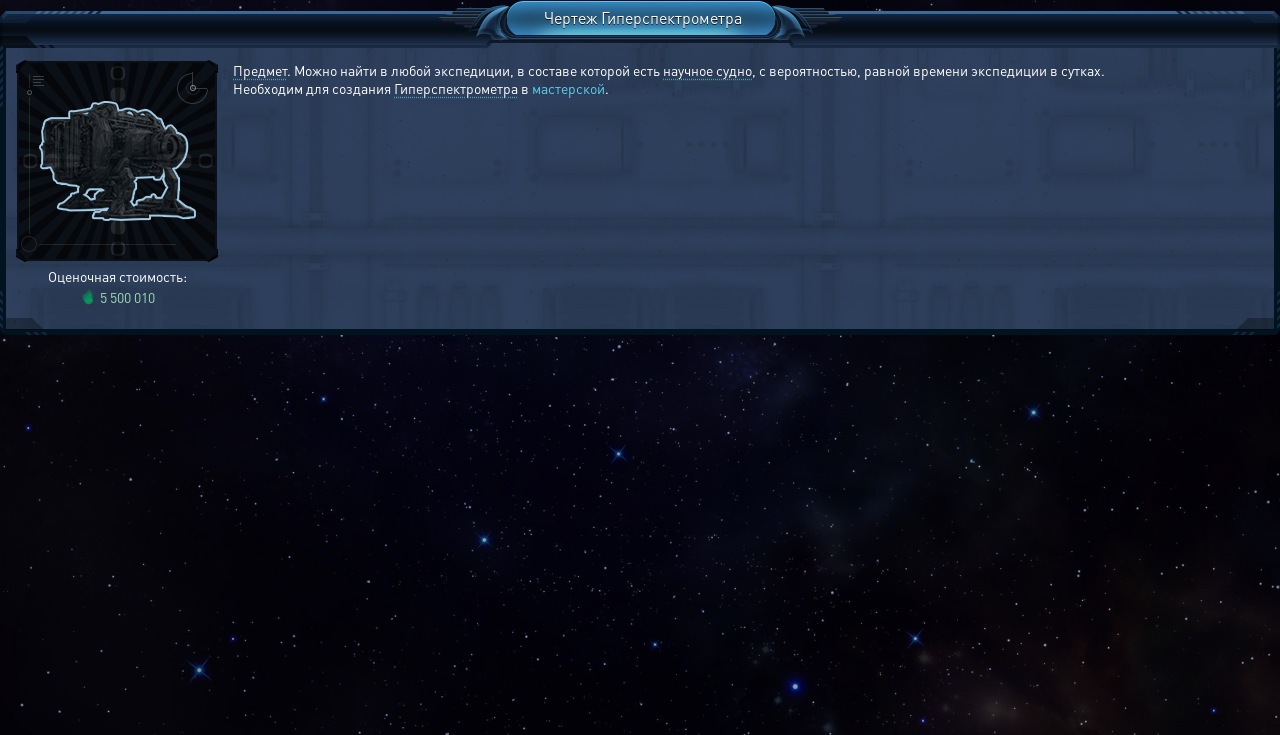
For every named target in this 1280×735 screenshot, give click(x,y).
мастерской (568, 88)
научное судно (707, 70)
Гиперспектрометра (456, 88)
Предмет (260, 70)
